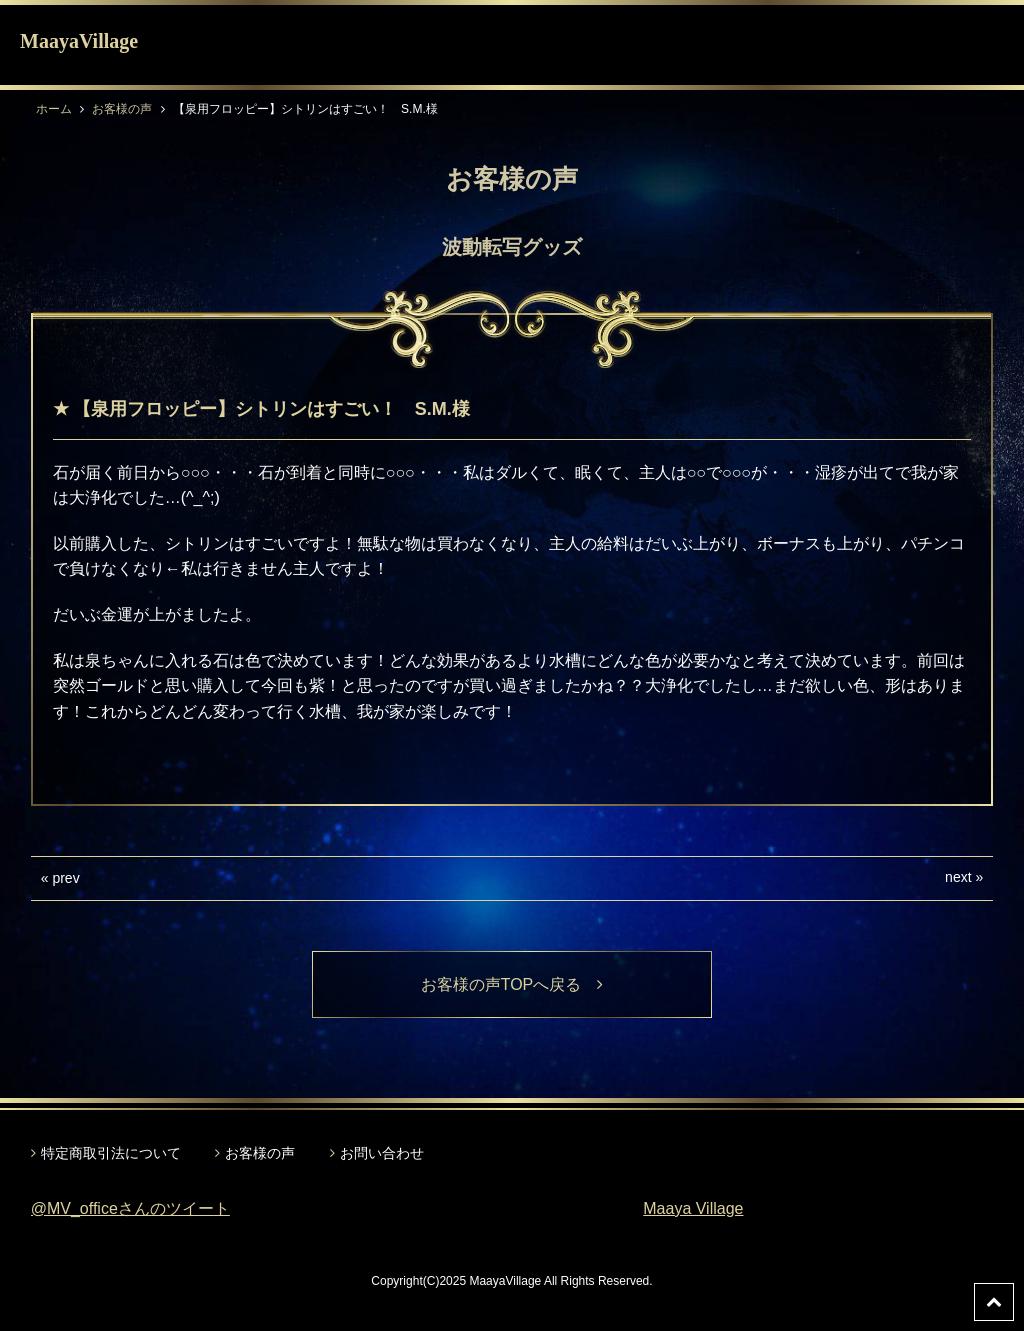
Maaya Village (693, 1208)
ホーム (54, 109)
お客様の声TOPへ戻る (512, 984)
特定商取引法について (111, 1153)
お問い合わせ (382, 1153)
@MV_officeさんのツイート (130, 1208)
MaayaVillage (79, 41)
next (958, 877)
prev (65, 878)
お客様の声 (122, 109)
